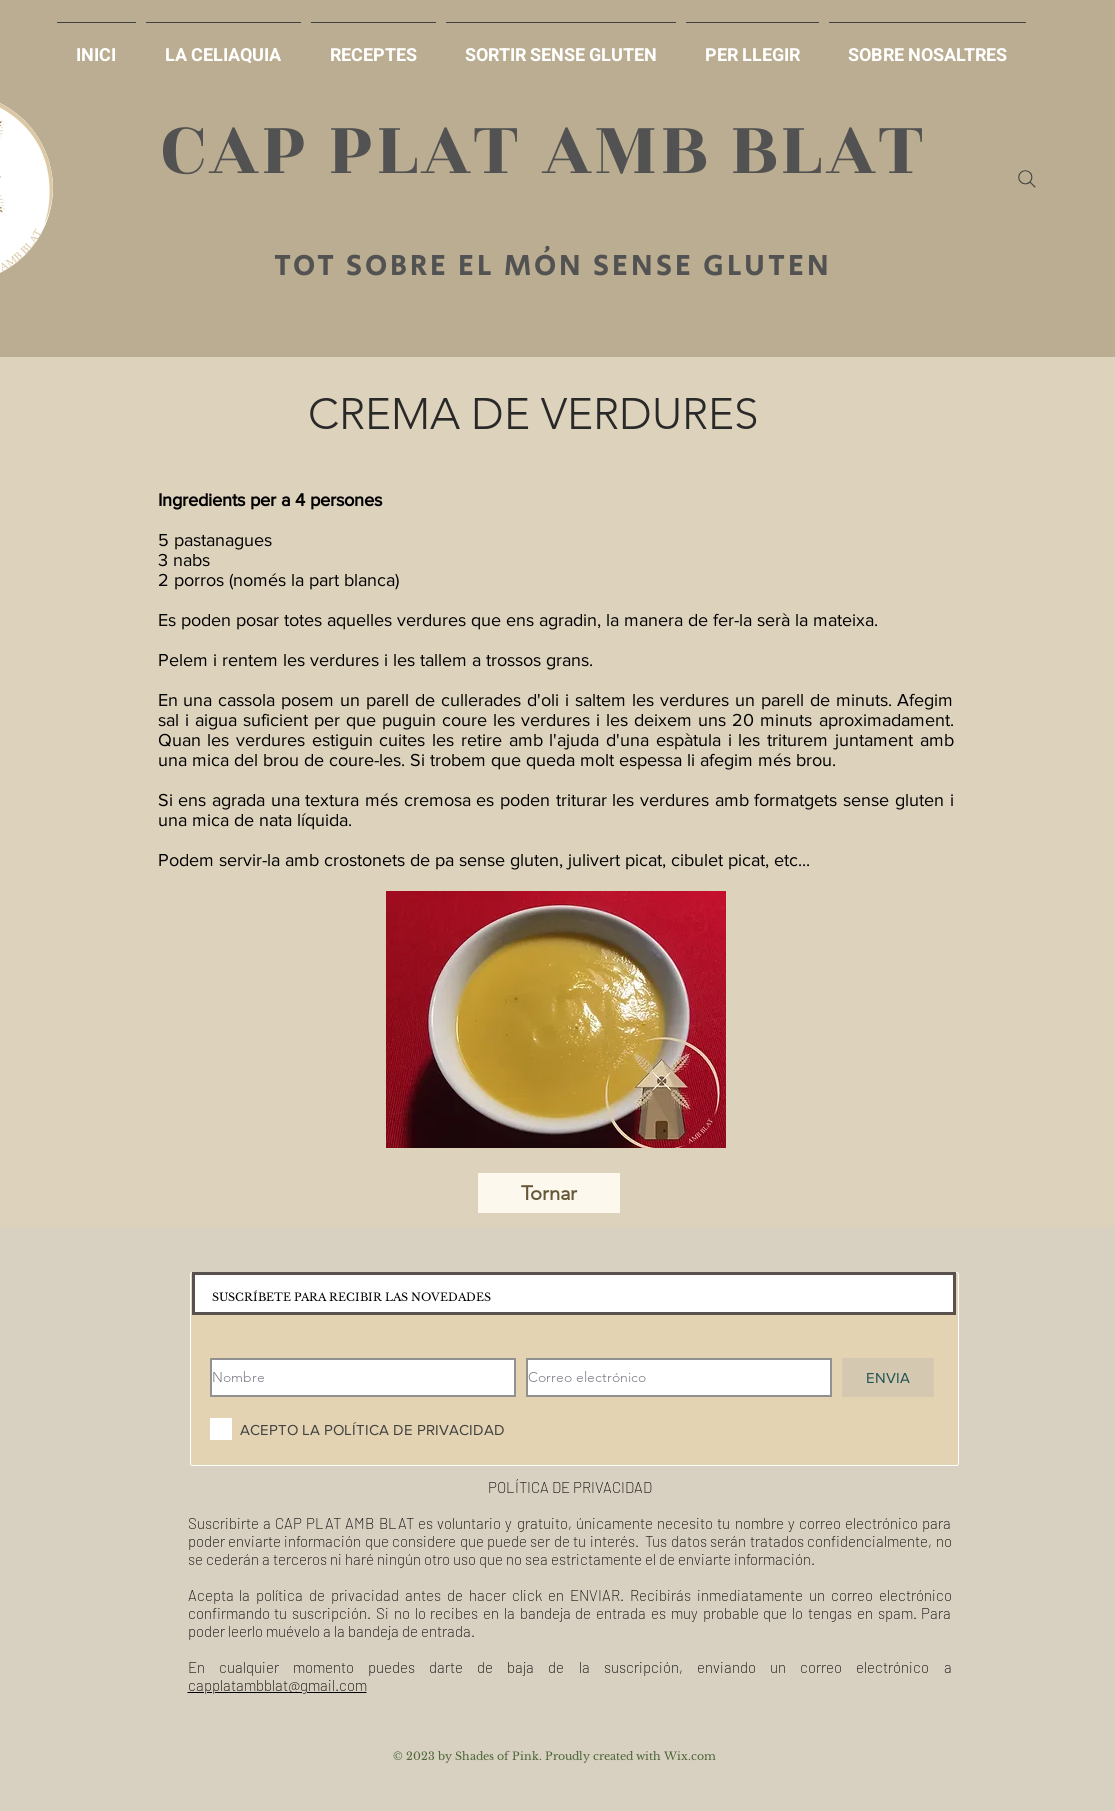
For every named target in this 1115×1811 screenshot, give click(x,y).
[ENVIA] (888, 1377)
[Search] (1027, 179)
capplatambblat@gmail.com (277, 1685)
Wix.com (690, 1756)
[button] (561, 46)
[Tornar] (549, 1193)
